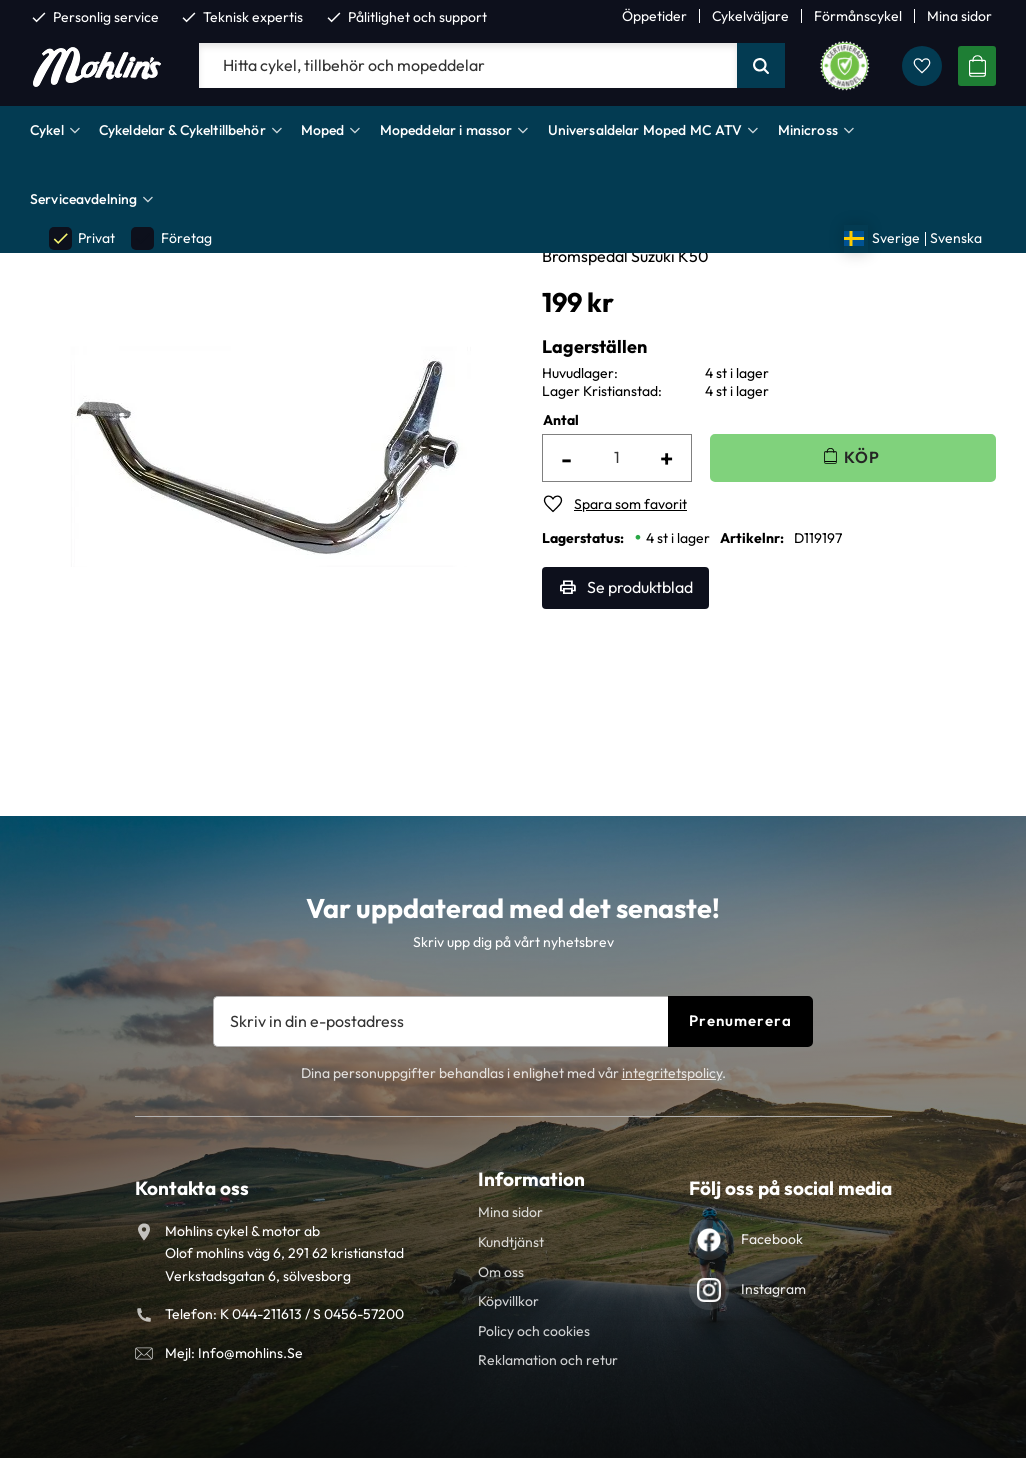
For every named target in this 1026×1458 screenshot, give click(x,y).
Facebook (772, 1239)
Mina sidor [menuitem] (959, 16)
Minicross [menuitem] (808, 130)
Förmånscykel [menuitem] (858, 16)
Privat (82, 238)
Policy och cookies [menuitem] (534, 1331)
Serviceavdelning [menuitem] (83, 199)
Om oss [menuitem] (501, 1272)
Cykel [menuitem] (47, 130)
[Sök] (761, 66)
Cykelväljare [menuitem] (750, 16)
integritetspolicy (672, 1073)
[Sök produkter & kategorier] (468, 66)
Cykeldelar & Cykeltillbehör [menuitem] (182, 130)
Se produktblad (640, 587)
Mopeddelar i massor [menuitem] (446, 130)
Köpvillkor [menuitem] (508, 1301)
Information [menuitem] (531, 1179)
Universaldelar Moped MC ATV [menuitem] (645, 130)
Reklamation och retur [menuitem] (548, 1360)
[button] (922, 66)
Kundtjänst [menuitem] (511, 1242)
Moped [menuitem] (323, 130)
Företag (171, 238)
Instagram (773, 1289)
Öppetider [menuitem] (654, 16)
